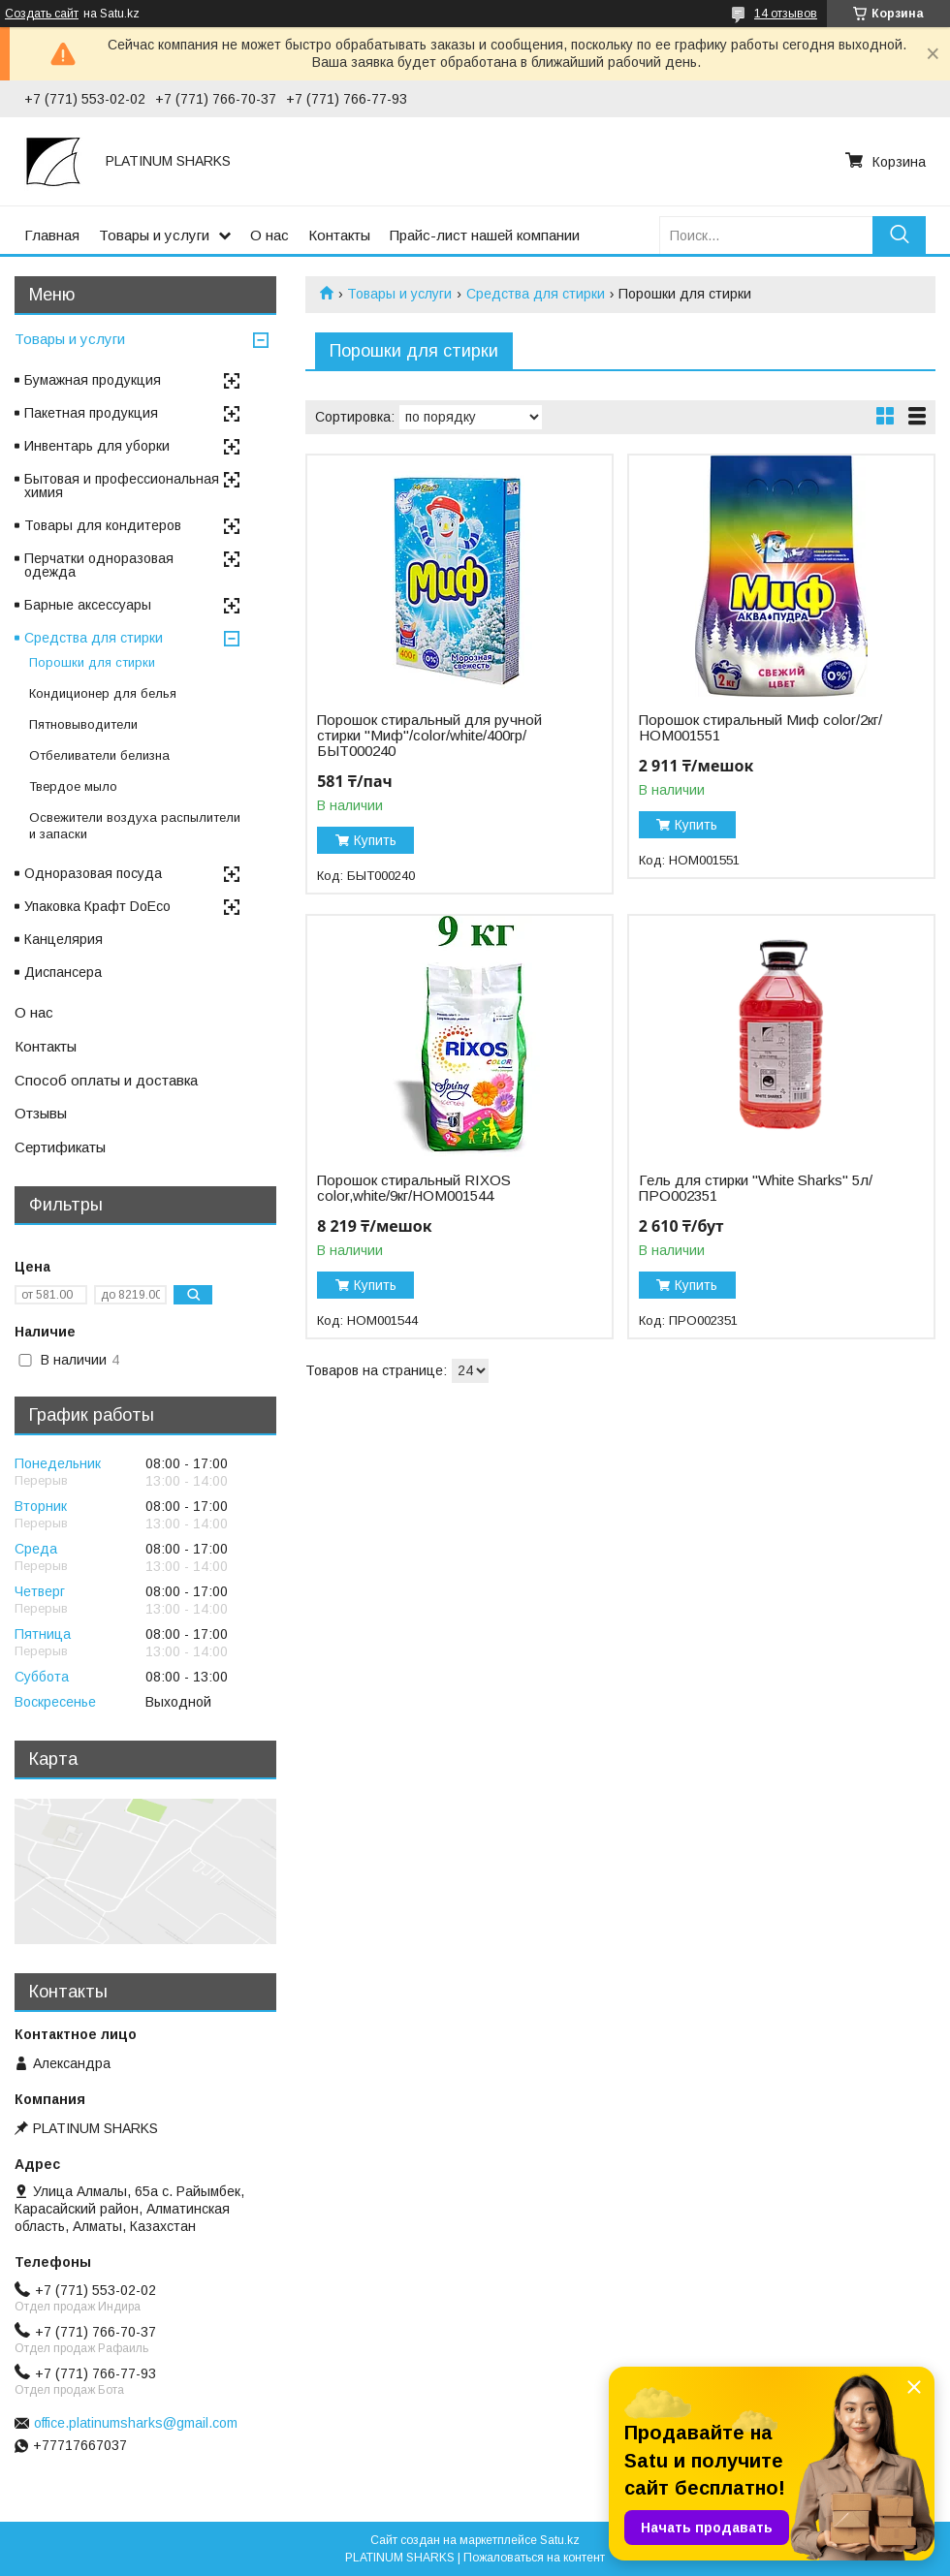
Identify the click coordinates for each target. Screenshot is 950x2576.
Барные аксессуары (87, 605)
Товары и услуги (154, 235)
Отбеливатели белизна (99, 755)
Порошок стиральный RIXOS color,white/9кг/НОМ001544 (414, 1188)
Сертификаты (60, 1147)
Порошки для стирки (92, 662)
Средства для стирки (535, 293)
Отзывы (41, 1113)
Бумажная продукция (92, 380)
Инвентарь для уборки (97, 446)
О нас (269, 235)
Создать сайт (42, 13)
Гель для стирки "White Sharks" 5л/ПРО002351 (755, 1188)
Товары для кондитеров (102, 525)
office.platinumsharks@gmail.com (136, 2423)
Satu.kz (560, 2540)
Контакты (339, 235)
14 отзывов (785, 13)
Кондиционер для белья (102, 693)
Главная (51, 235)
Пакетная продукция (91, 413)
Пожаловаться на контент (534, 2557)
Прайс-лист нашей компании (485, 235)
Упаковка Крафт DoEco (97, 906)
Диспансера (63, 972)
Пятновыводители (83, 724)
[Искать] (899, 235)
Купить (375, 840)
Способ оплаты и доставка (106, 1080)
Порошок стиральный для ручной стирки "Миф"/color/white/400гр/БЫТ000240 (429, 735)
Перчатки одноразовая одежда (99, 565)
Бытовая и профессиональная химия (121, 485)
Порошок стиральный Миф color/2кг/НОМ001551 (760, 727)
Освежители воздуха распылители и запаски (134, 825)
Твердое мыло (73, 786)
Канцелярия (63, 939)
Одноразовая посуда (93, 873)
